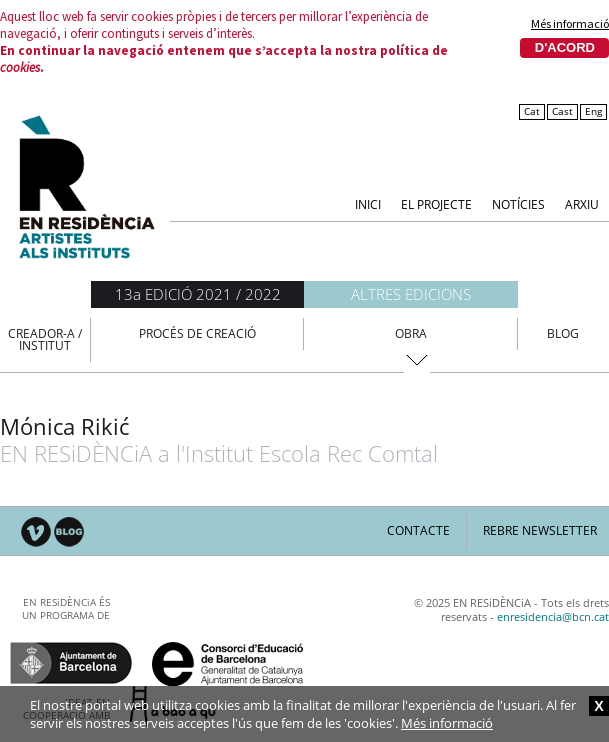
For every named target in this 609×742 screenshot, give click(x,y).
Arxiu (582, 203)
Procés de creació (197, 333)
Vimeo (36, 532)
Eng (593, 111)
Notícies (518, 203)
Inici (368, 203)
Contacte (418, 530)
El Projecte (436, 203)
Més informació (570, 24)
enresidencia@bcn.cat (553, 616)
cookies (20, 67)
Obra (411, 333)
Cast (562, 111)
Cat (532, 111)
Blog (563, 333)
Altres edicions (411, 294)
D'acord (565, 47)
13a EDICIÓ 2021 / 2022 (198, 294)
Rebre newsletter (540, 530)
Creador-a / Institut (45, 339)
